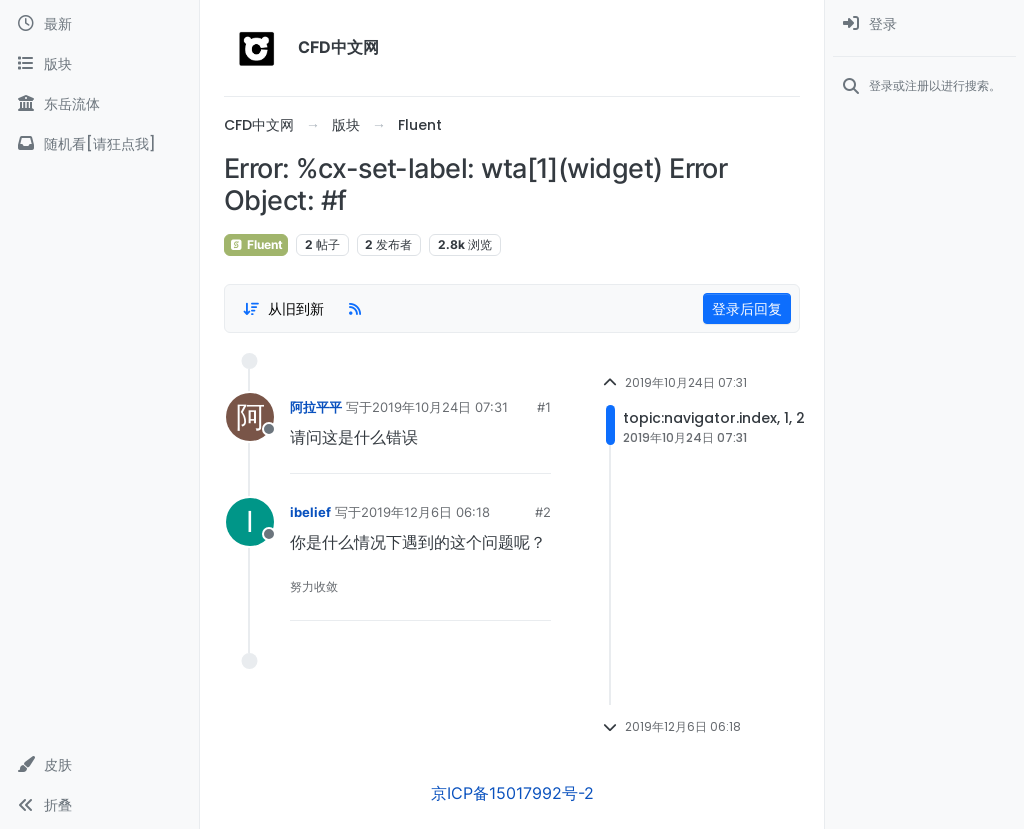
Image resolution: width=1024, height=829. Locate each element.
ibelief (310, 512)
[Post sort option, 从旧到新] (283, 309)
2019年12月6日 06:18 (425, 512)
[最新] (99, 24)
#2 (543, 512)
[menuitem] (924, 24)
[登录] (924, 24)
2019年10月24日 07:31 (440, 407)
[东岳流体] (99, 104)
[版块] (99, 64)
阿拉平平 (316, 407)
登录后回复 (747, 308)
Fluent (256, 244)
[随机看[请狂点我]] (99, 144)
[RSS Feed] (355, 309)
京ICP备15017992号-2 (512, 793)
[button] (99, 765)
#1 (544, 407)
